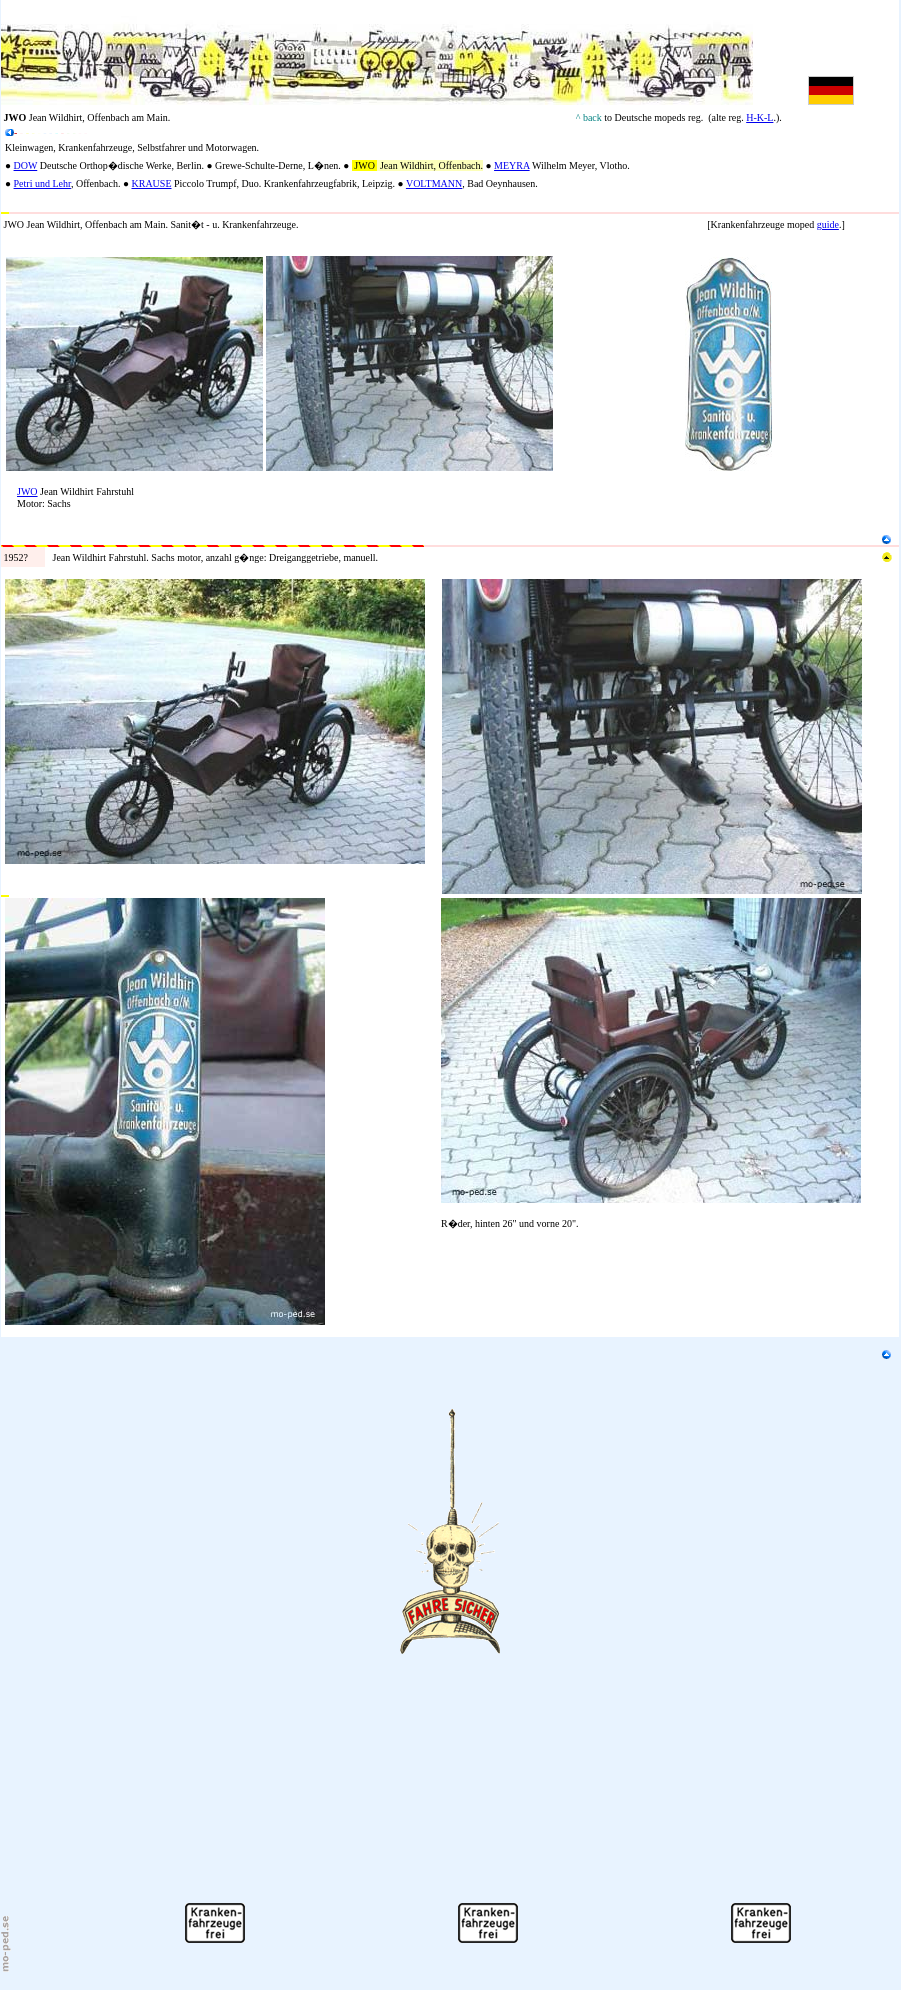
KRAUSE (151, 183)
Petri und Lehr (42, 183)
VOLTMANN (434, 183)
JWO (27, 491)
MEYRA (512, 165)
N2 (7, 250)
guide (828, 224)
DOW (26, 165)
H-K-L (759, 117)
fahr (101, 147)
